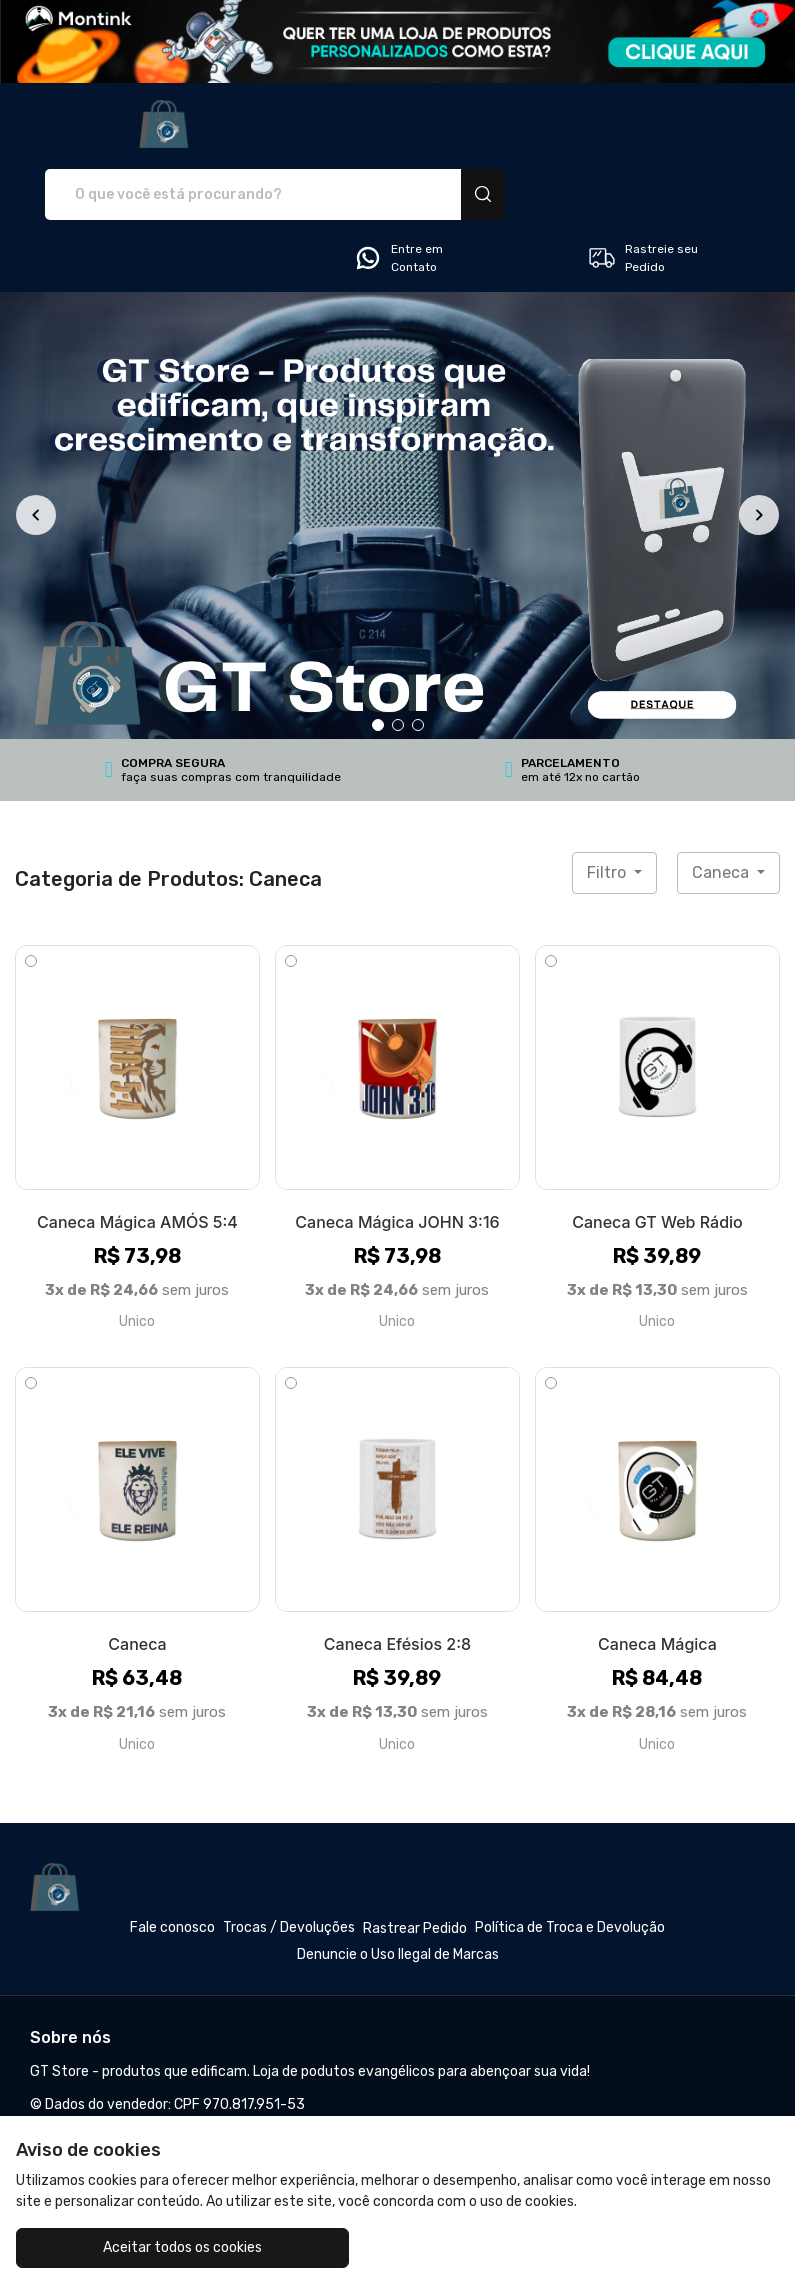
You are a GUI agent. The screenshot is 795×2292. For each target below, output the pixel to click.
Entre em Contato (398, 188)
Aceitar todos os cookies (143, 2247)
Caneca (722, 802)
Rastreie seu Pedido (642, 188)
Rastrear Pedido (415, 1858)
